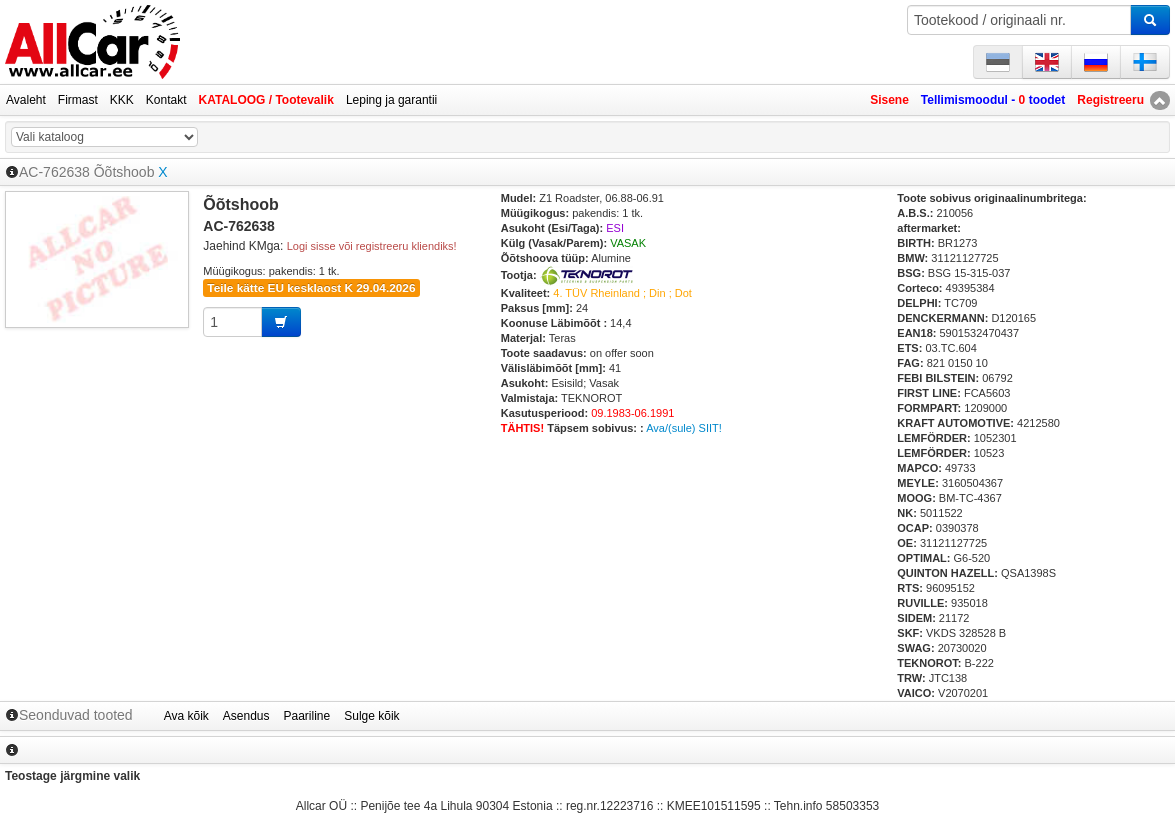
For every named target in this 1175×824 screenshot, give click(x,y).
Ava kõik (186, 716)
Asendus (246, 716)
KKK (122, 100)
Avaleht (26, 100)
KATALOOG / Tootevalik (266, 100)
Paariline (307, 716)
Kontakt (166, 100)
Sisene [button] (889, 100)
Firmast (78, 100)
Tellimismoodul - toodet (993, 100)
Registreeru (1110, 100)
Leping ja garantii (391, 100)
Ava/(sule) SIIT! (684, 428)
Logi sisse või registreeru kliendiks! (372, 246)
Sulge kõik (371, 716)
